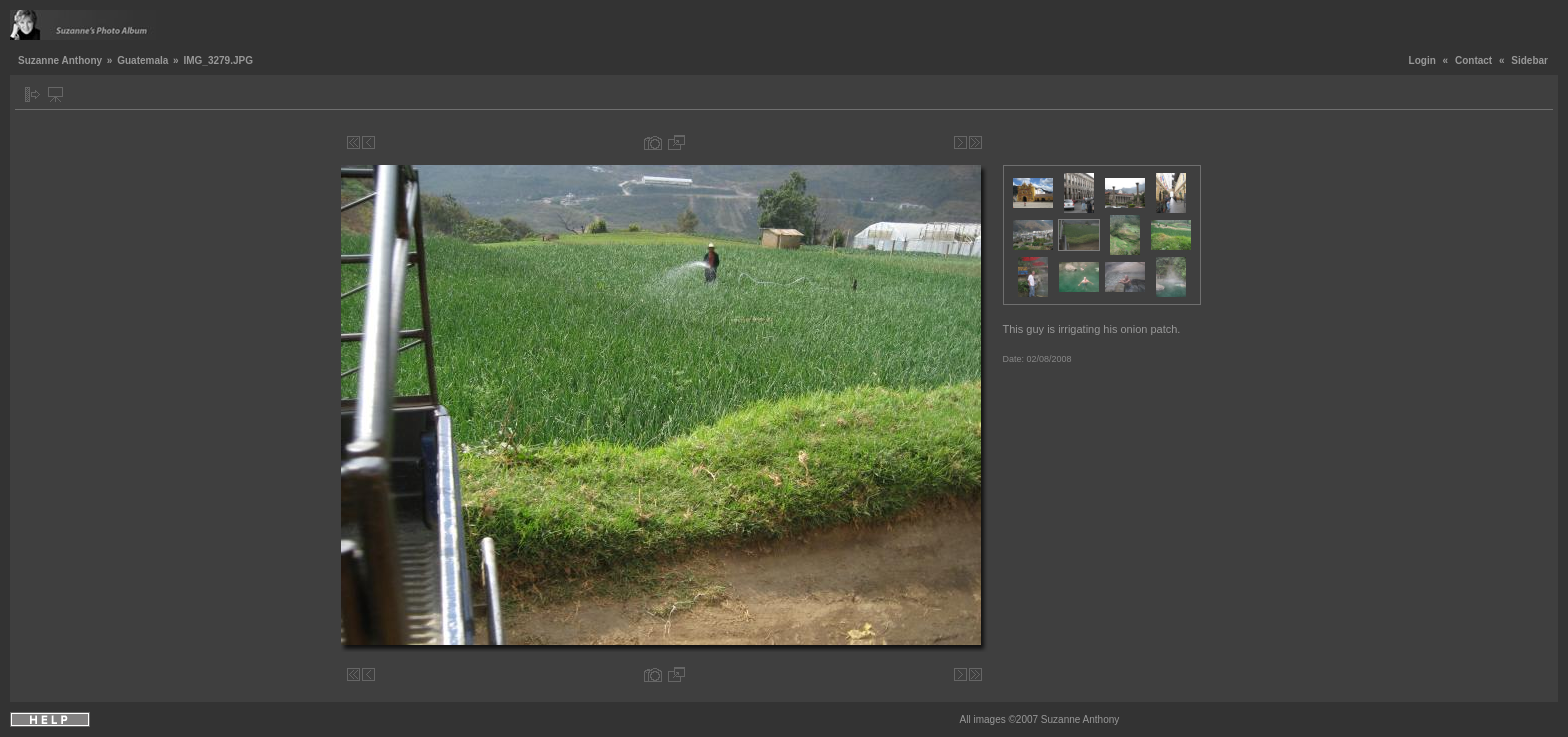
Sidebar (1529, 60)
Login (1422, 60)
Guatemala (142, 60)
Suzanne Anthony (60, 60)
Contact (1473, 60)
